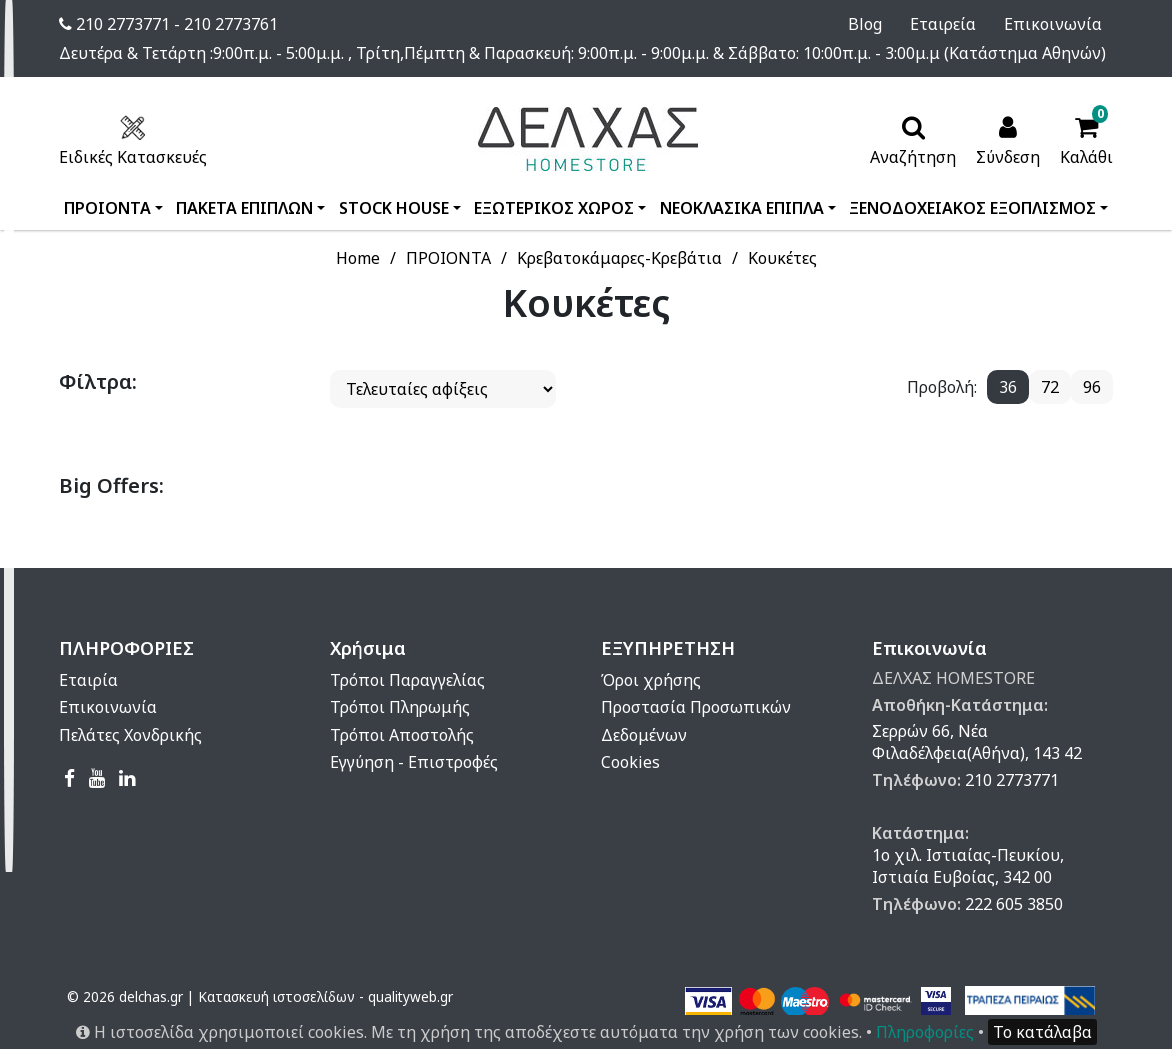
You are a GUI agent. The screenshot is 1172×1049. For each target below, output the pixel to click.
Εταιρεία (968, 24)
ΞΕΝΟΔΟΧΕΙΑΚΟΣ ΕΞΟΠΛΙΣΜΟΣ (972, 208)
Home (358, 258)
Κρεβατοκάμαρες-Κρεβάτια (619, 258)
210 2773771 (1012, 780)
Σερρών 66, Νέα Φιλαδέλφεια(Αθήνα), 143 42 (977, 742)
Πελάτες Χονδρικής (130, 735)
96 (1092, 387)
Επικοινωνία (1064, 24)
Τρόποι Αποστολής (402, 735)
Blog (904, 24)
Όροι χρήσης (651, 680)
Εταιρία (88, 680)
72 (1050, 387)
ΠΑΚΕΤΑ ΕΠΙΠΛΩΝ (244, 208)
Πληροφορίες (925, 1032)
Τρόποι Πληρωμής (400, 707)
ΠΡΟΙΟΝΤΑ (107, 208)
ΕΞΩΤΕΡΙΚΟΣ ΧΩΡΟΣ (554, 208)
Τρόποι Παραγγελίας (407, 680)
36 (1008, 387)
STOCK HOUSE (394, 208)
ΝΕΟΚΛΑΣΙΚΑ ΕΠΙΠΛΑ (742, 208)
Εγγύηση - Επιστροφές (414, 762)
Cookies (630, 762)
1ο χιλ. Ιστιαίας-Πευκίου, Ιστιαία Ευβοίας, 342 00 (968, 866)
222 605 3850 (1014, 904)
